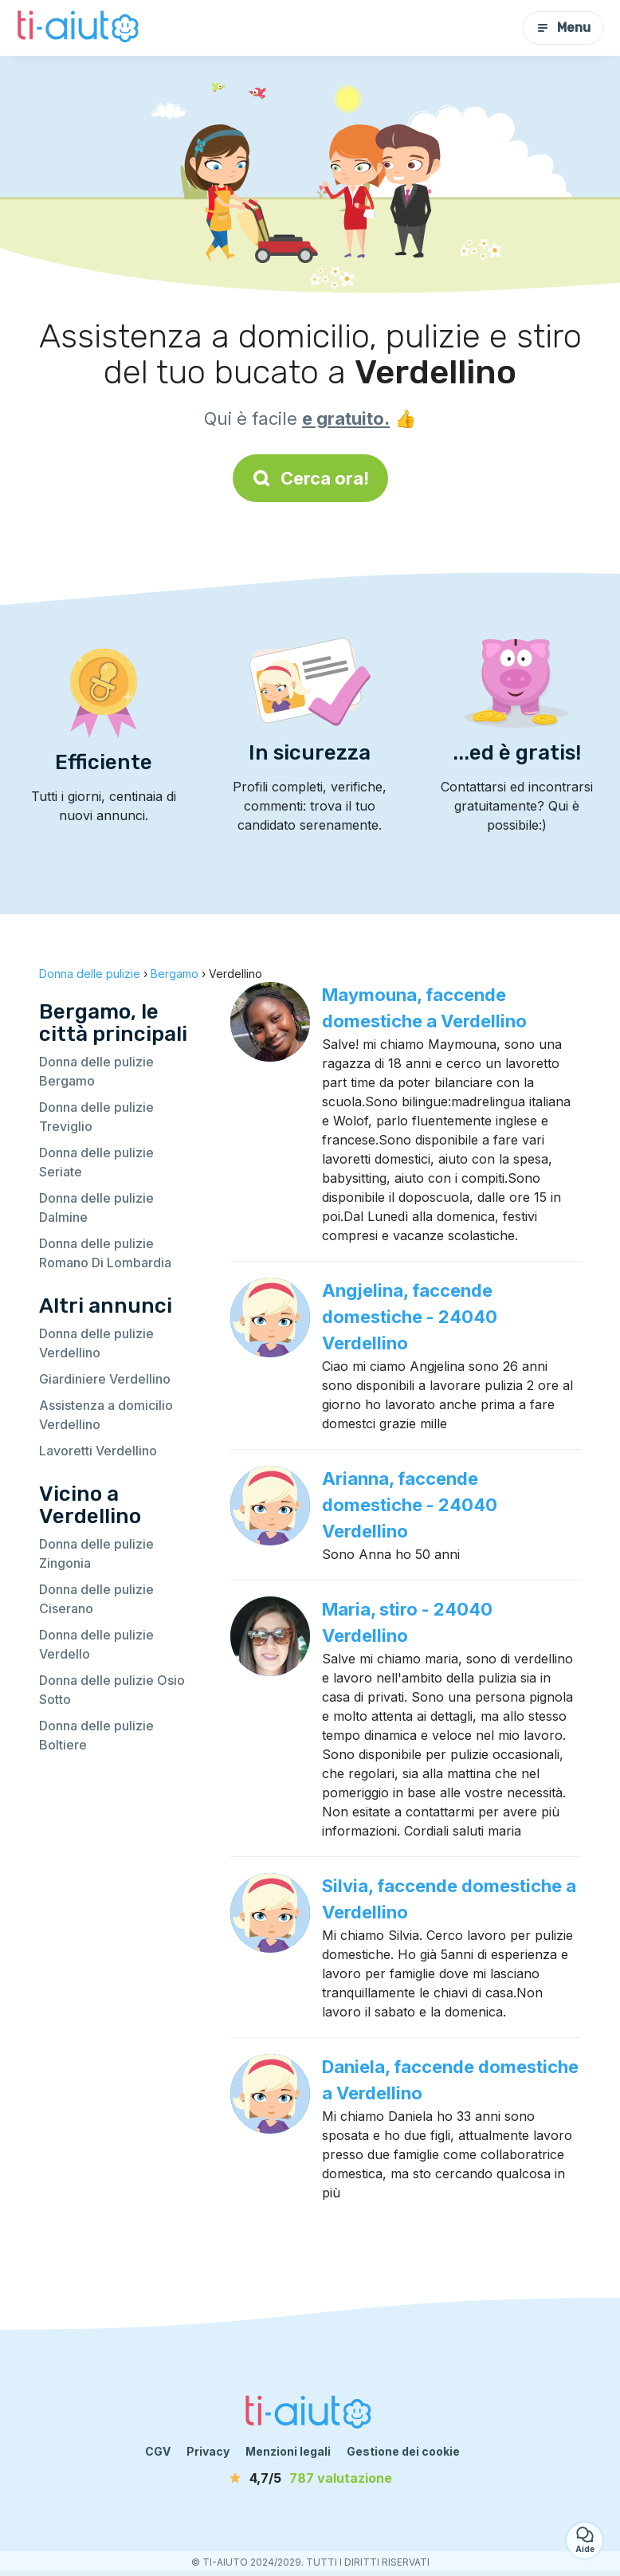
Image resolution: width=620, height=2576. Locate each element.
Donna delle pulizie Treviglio (96, 1116)
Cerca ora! (310, 478)
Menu (563, 27)
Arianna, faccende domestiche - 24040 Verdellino (409, 1504)
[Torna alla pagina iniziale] (79, 28)
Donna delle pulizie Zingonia (96, 1553)
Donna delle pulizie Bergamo (96, 1071)
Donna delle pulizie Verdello (96, 1644)
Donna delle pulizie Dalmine (96, 1207)
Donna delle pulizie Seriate (96, 1162)
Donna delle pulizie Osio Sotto (112, 1689)
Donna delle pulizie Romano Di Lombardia (105, 1252)
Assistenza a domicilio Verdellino (106, 1414)
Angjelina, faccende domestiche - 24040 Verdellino (409, 1316)
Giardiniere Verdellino (105, 1379)
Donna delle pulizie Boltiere (96, 1735)
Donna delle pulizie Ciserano (96, 1598)
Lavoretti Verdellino (98, 1451)
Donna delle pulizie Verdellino (96, 1343)
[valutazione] (310, 2478)
